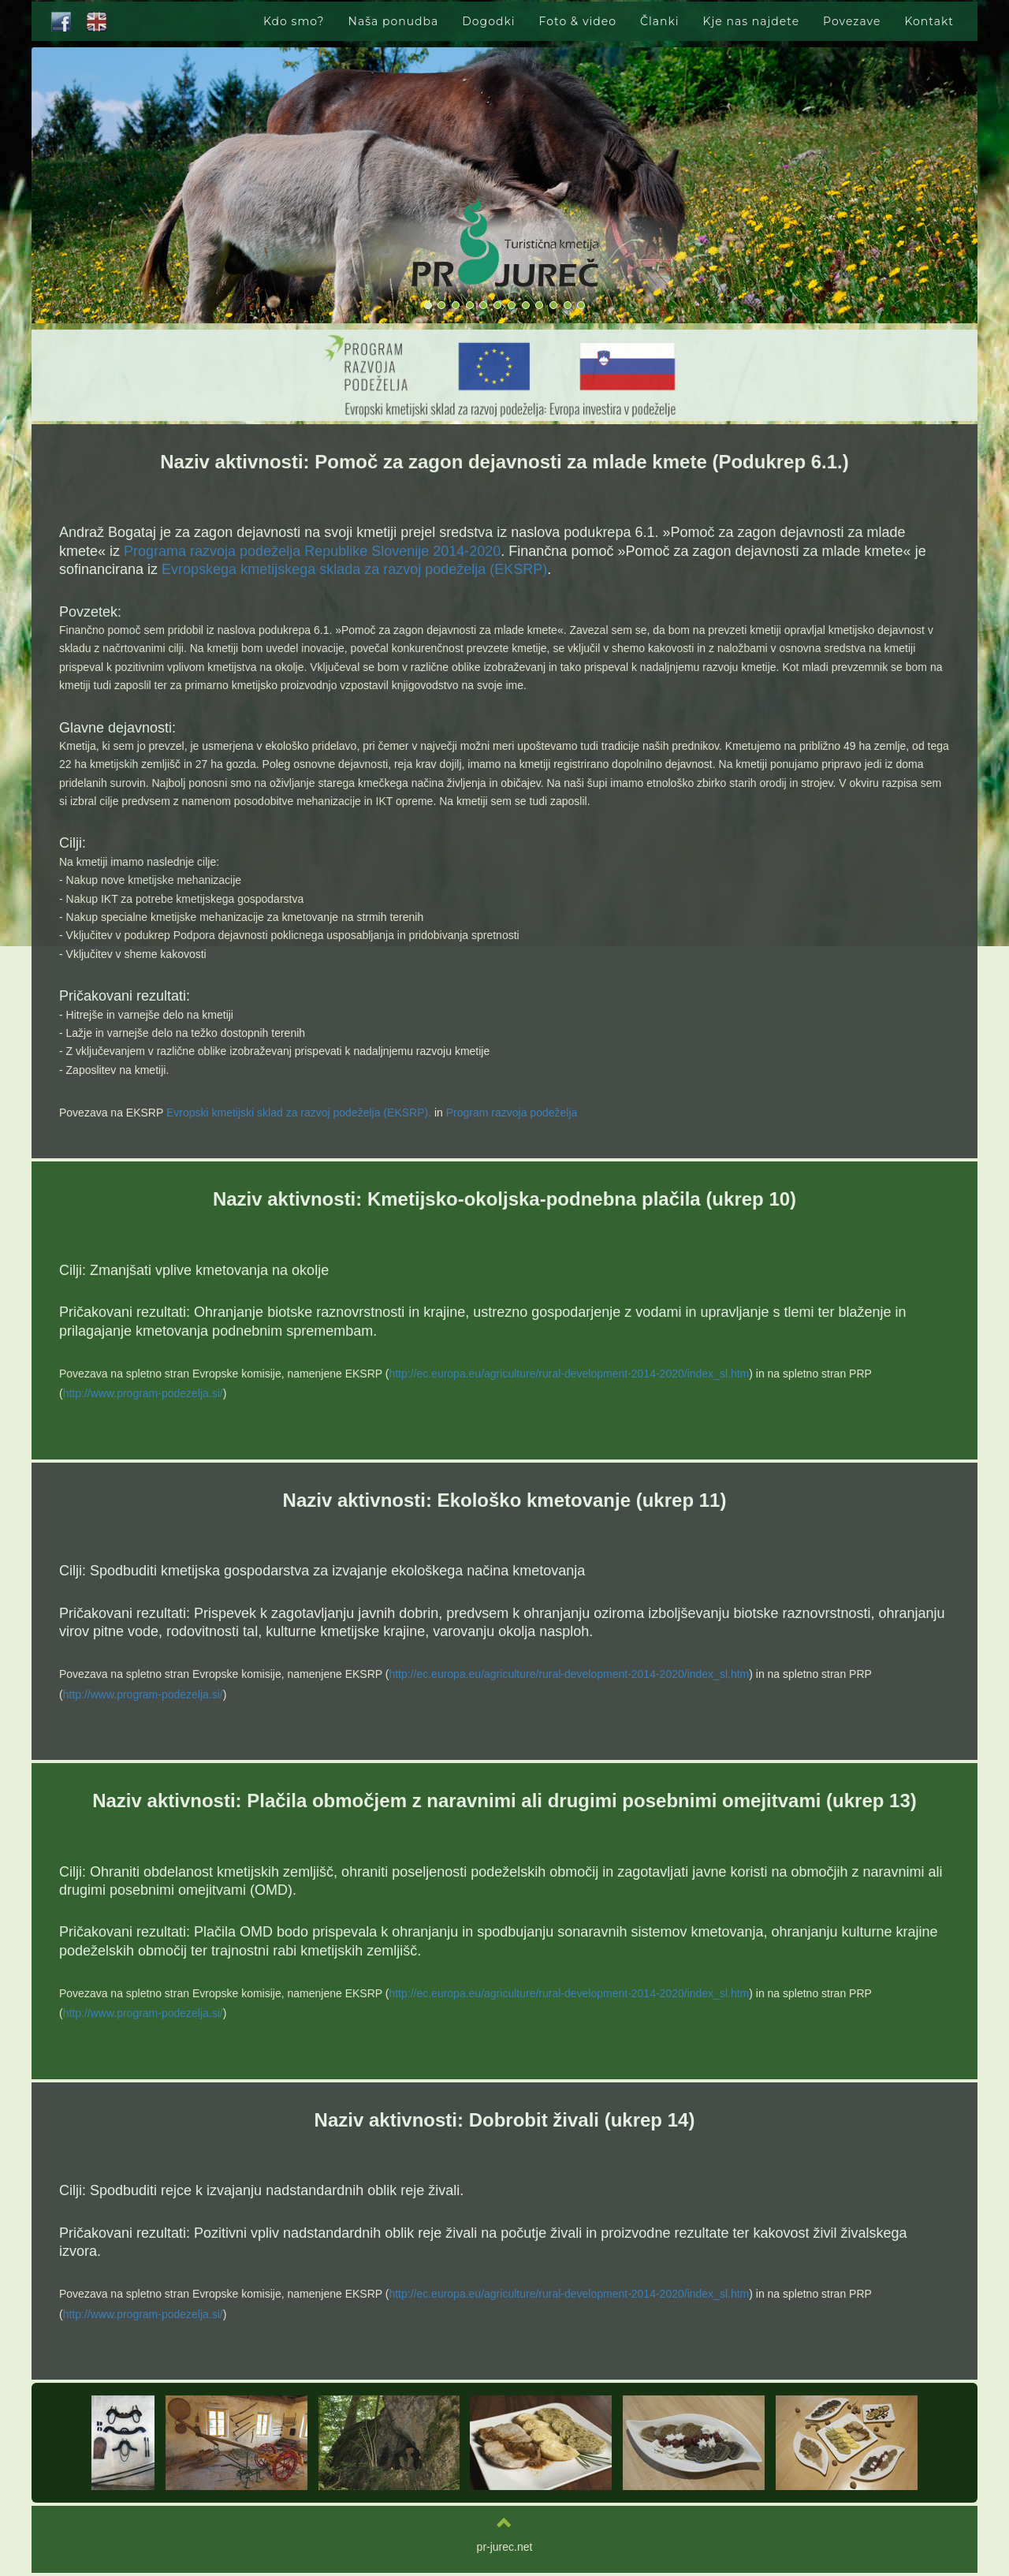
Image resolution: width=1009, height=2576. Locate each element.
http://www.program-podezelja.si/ (143, 1393)
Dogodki (488, 21)
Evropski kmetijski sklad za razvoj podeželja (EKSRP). (298, 1112)
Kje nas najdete (751, 21)
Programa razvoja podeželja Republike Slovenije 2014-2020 (312, 551)
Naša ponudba (393, 21)
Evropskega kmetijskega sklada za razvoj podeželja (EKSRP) (354, 569)
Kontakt (929, 21)
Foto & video (577, 21)
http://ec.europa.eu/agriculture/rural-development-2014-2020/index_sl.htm (569, 1373)
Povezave (852, 21)
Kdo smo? (294, 21)
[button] (887, 188)
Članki (659, 21)
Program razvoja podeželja (512, 1112)
